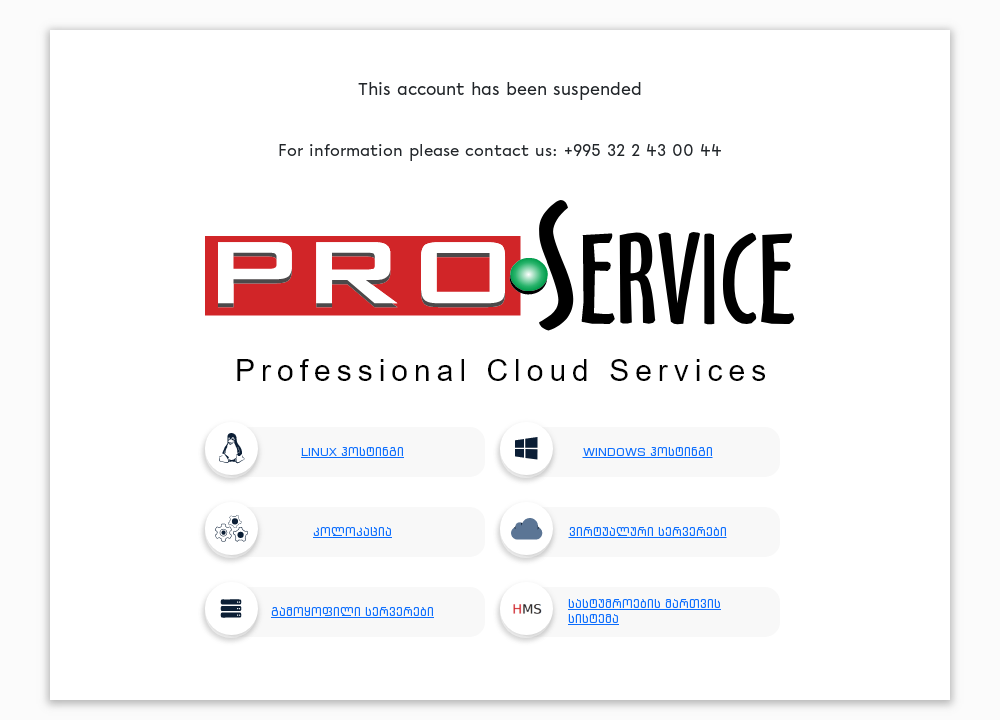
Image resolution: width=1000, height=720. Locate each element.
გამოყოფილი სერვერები (327, 612)
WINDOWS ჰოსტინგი (614, 452)
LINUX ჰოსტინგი (312, 452)
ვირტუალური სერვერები (621, 532)
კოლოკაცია (306, 532)
